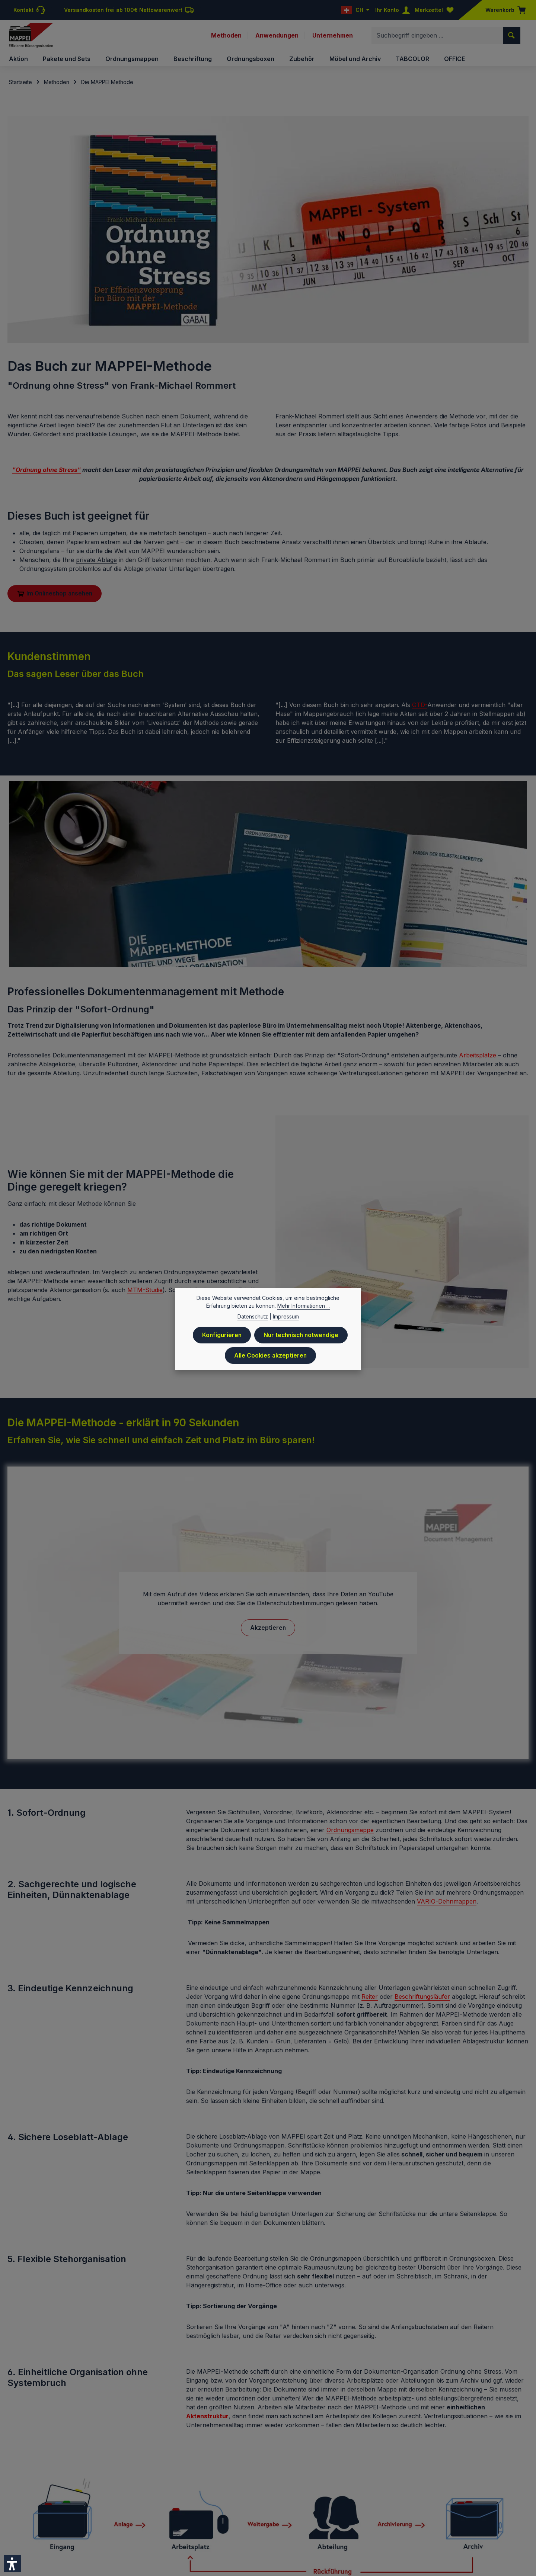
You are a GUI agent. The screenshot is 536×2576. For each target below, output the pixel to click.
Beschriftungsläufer (422, 1999)
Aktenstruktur (207, 2418)
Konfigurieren (220, 1335)
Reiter (369, 1999)
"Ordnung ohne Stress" (46, 472)
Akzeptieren (268, 1630)
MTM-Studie (145, 1292)
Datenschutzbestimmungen (295, 1605)
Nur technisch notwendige (301, 1335)
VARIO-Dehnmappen (446, 1904)
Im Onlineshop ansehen (56, 596)
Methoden (225, 36)
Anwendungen (276, 36)
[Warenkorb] (503, 10)
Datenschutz (252, 1317)
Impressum (286, 1317)
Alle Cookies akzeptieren (270, 1355)
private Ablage (96, 562)
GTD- (419, 707)
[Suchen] (511, 36)
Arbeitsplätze (477, 1057)
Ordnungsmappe (350, 1832)
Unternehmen (332, 36)
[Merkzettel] (436, 10)
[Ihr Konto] (394, 10)
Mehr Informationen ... (303, 1306)
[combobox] (437, 36)
